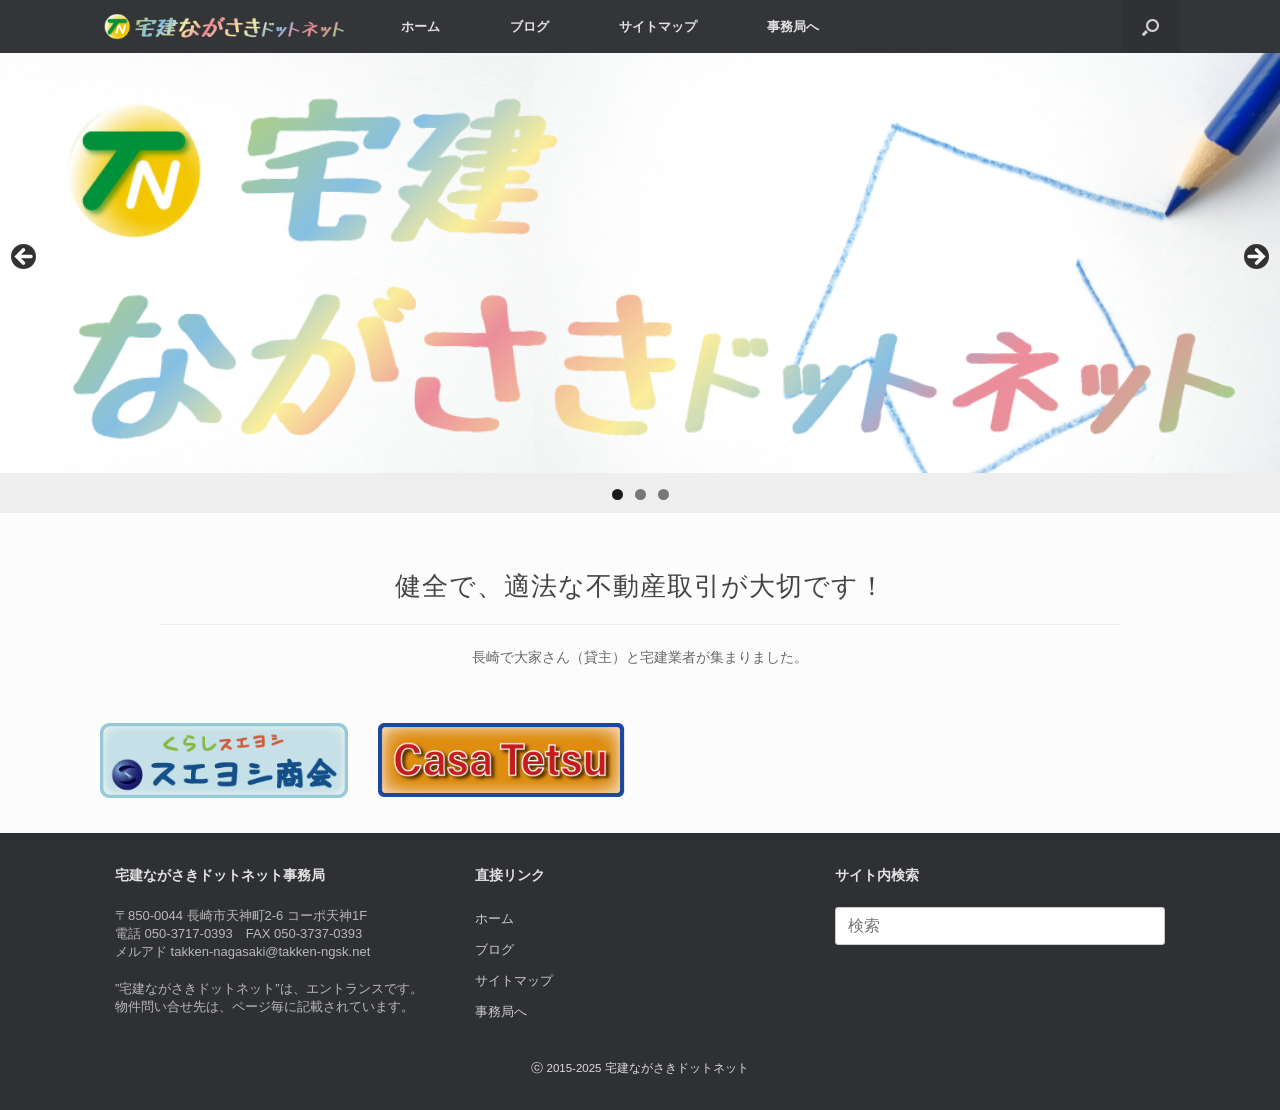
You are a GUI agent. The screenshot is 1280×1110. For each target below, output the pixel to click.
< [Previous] (25, 258)
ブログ (529, 26)
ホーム (420, 26)
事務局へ (793, 26)
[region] (640, 283)
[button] (1150, 26)
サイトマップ (658, 26)
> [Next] (1255, 258)
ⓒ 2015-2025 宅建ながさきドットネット (639, 1068)
